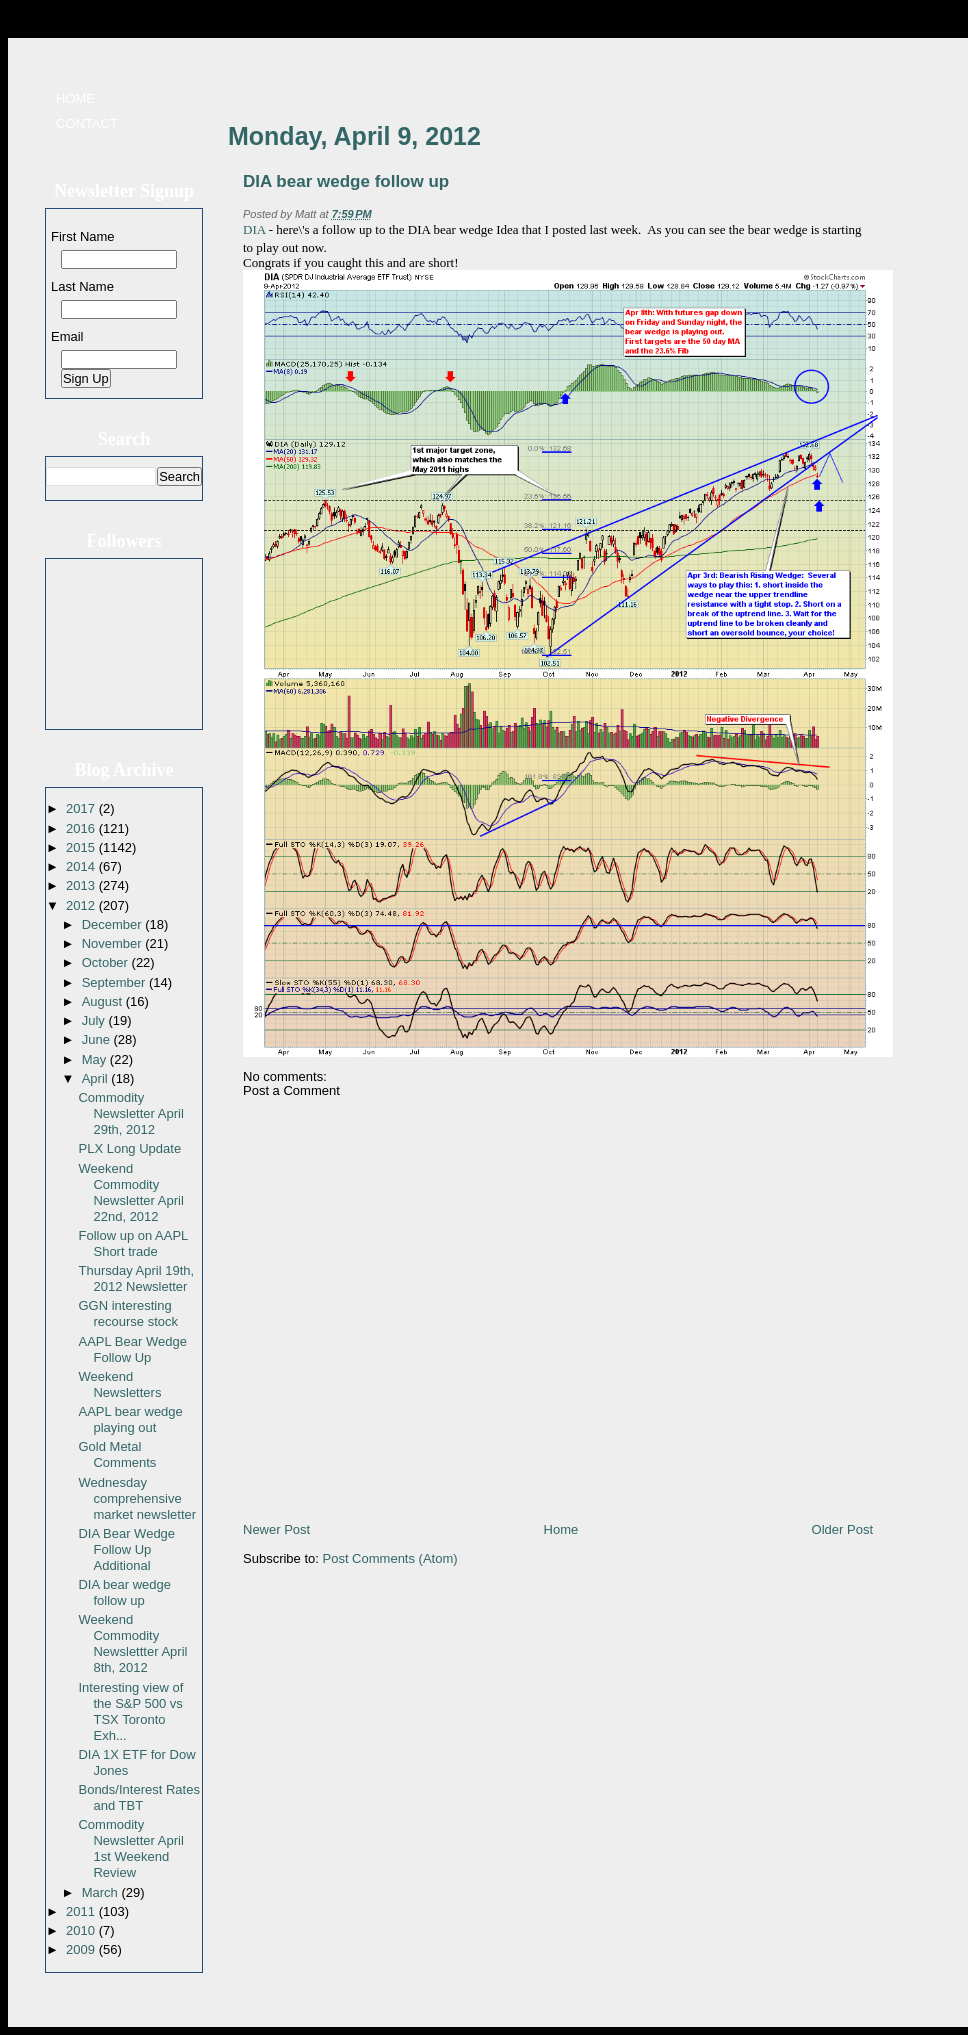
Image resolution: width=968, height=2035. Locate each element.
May (96, 1059)
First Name (83, 236)
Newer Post (276, 1529)
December (114, 924)
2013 (82, 885)
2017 (82, 808)
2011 (82, 1911)
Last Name (82, 286)
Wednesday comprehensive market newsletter (137, 1498)
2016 (82, 828)
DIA (254, 229)
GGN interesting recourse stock (128, 1313)
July (95, 1020)
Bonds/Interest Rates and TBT (138, 1797)
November (114, 943)
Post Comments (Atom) (390, 1558)
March (102, 1892)
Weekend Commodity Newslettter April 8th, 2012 (132, 1643)
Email (67, 336)
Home (75, 98)
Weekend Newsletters (119, 1384)
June (98, 1039)
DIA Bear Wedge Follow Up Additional (126, 1549)
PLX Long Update (129, 1148)
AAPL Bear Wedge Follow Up (132, 1349)
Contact (87, 123)
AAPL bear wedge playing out (130, 1419)
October (107, 962)
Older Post (842, 1529)
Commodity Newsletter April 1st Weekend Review (130, 1848)
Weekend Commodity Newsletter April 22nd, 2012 (130, 1192)
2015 (82, 847)
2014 (82, 866)
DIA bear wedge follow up (124, 1592)
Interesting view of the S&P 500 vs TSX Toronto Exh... (130, 1711)
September (115, 982)
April (97, 1078)
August (104, 1001)
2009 (82, 1949)
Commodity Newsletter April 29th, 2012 (130, 1113)
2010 (82, 1930)
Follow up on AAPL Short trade (132, 1243)
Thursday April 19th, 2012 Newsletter (136, 1278)
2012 (82, 905)
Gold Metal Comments (117, 1454)
